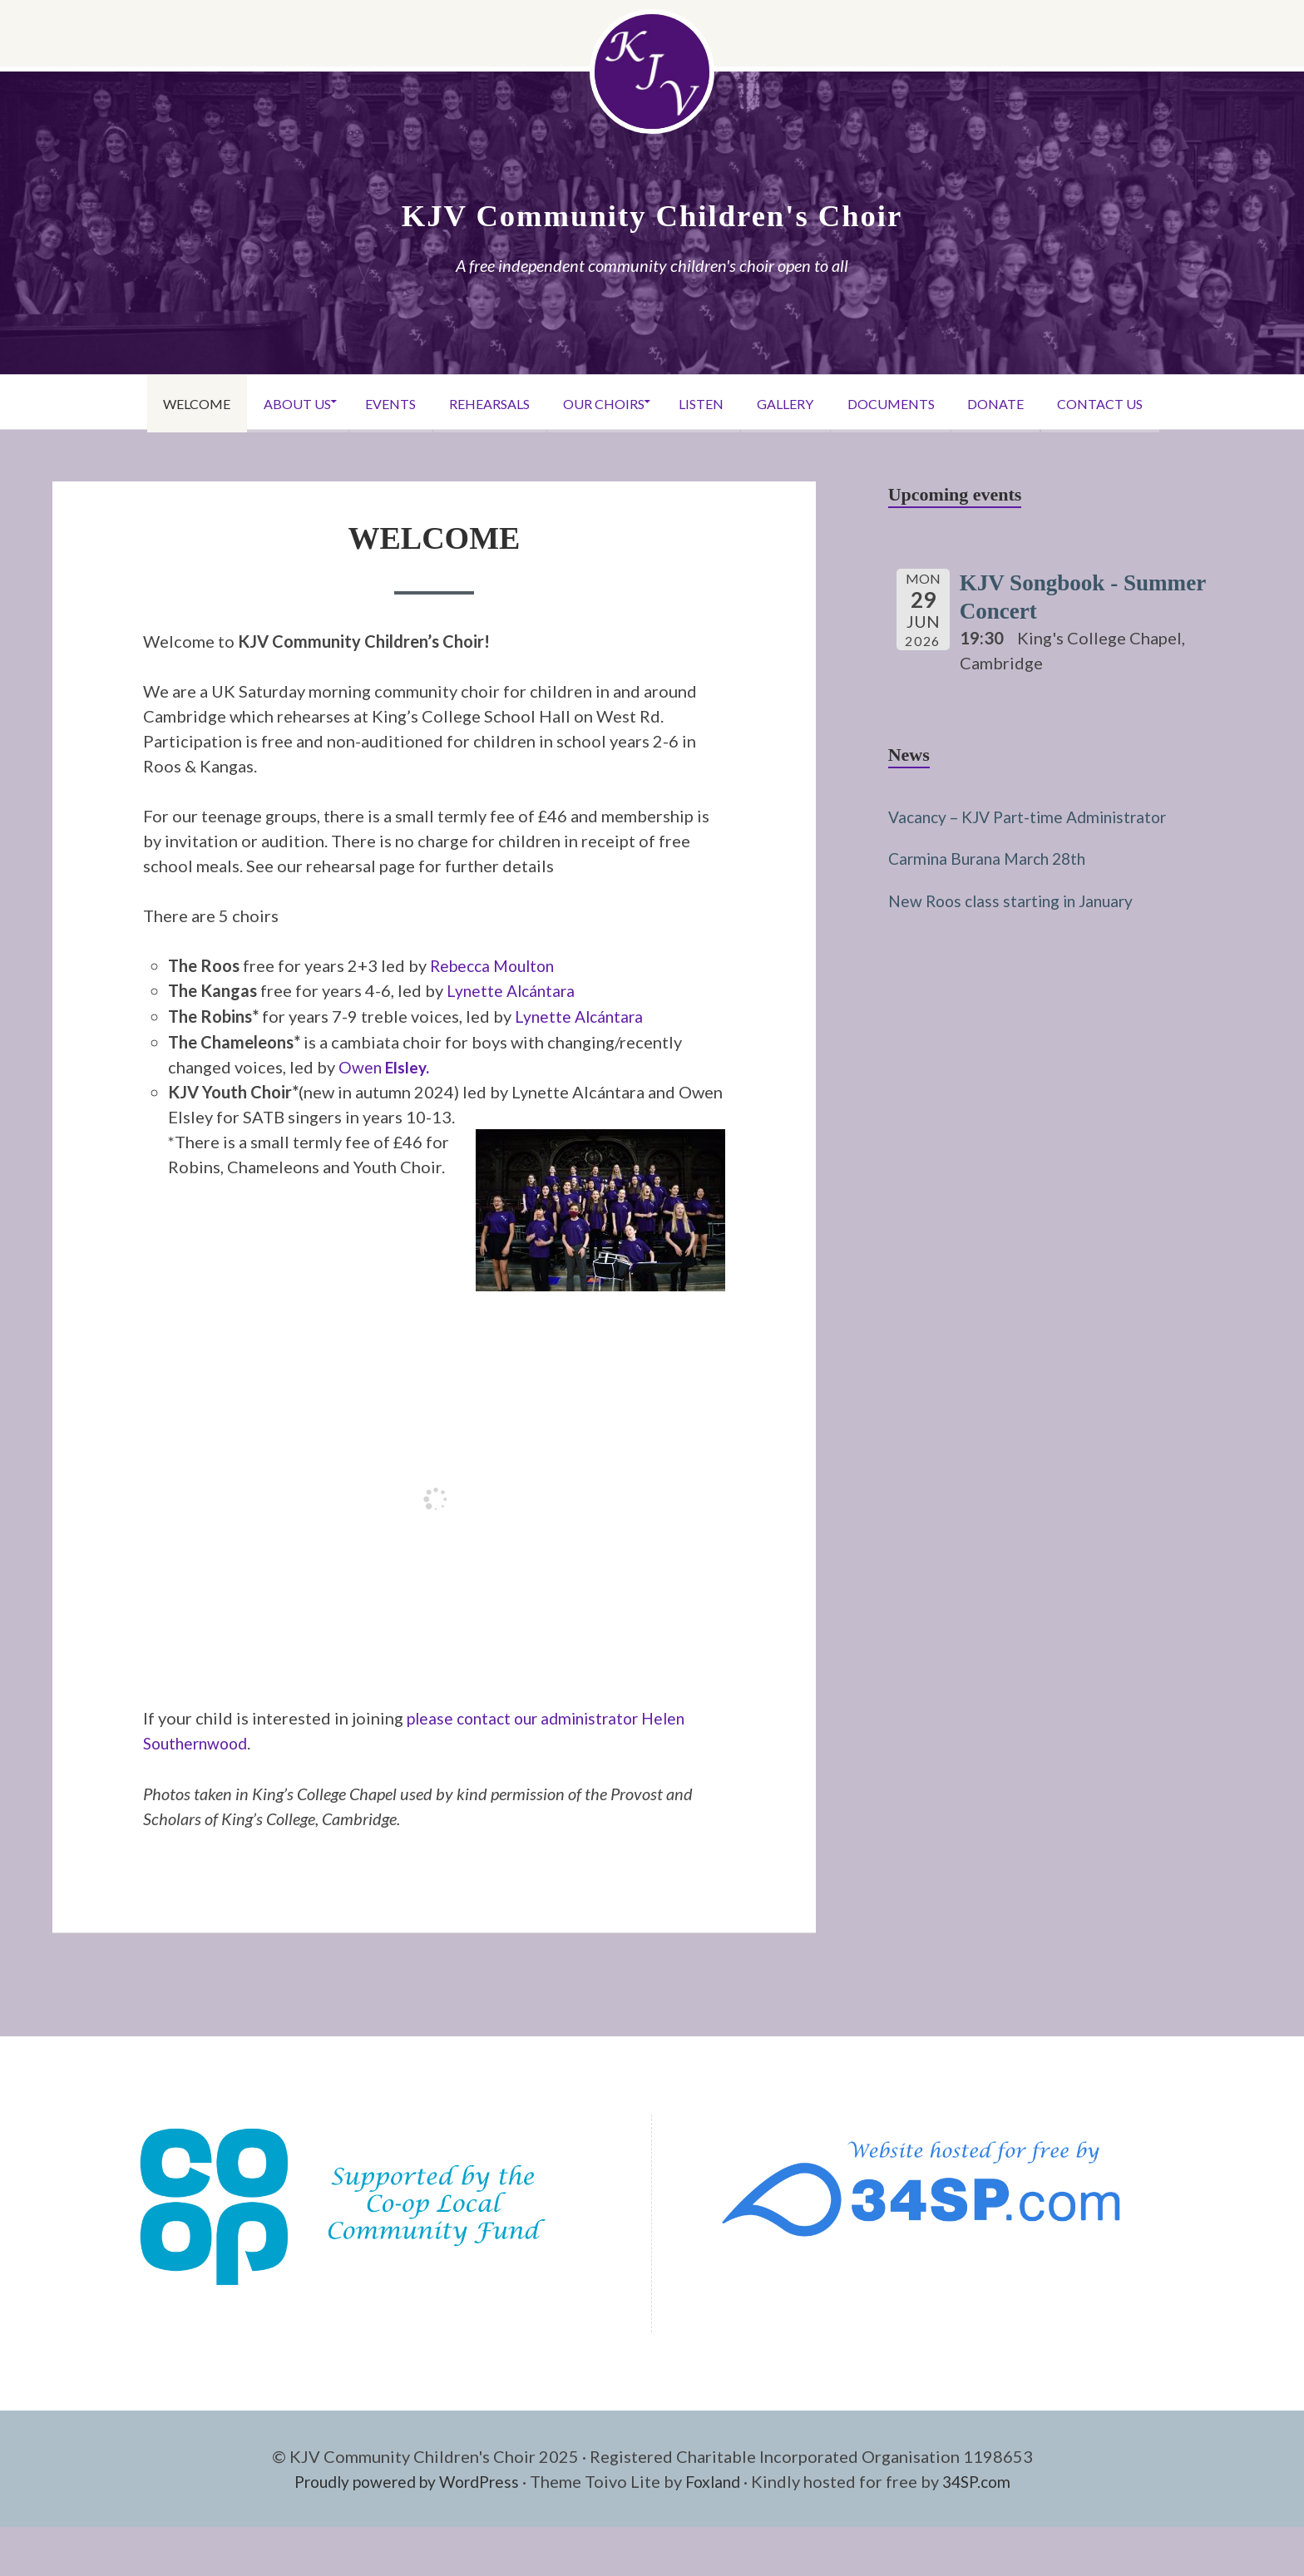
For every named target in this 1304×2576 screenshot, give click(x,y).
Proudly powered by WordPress (401, 2478)
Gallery (799, 402)
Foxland (717, 2478)
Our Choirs (599, 402)
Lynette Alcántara (513, 990)
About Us (264, 402)
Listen (706, 402)
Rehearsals (475, 402)
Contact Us (1141, 402)
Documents (913, 402)
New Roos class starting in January (1016, 898)
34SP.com (985, 2478)
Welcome (154, 402)
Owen (386, 1065)
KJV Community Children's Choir (652, 214)
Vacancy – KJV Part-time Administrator (1035, 815)
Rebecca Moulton (496, 965)
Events (367, 402)
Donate (1028, 402)
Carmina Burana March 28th (992, 856)
